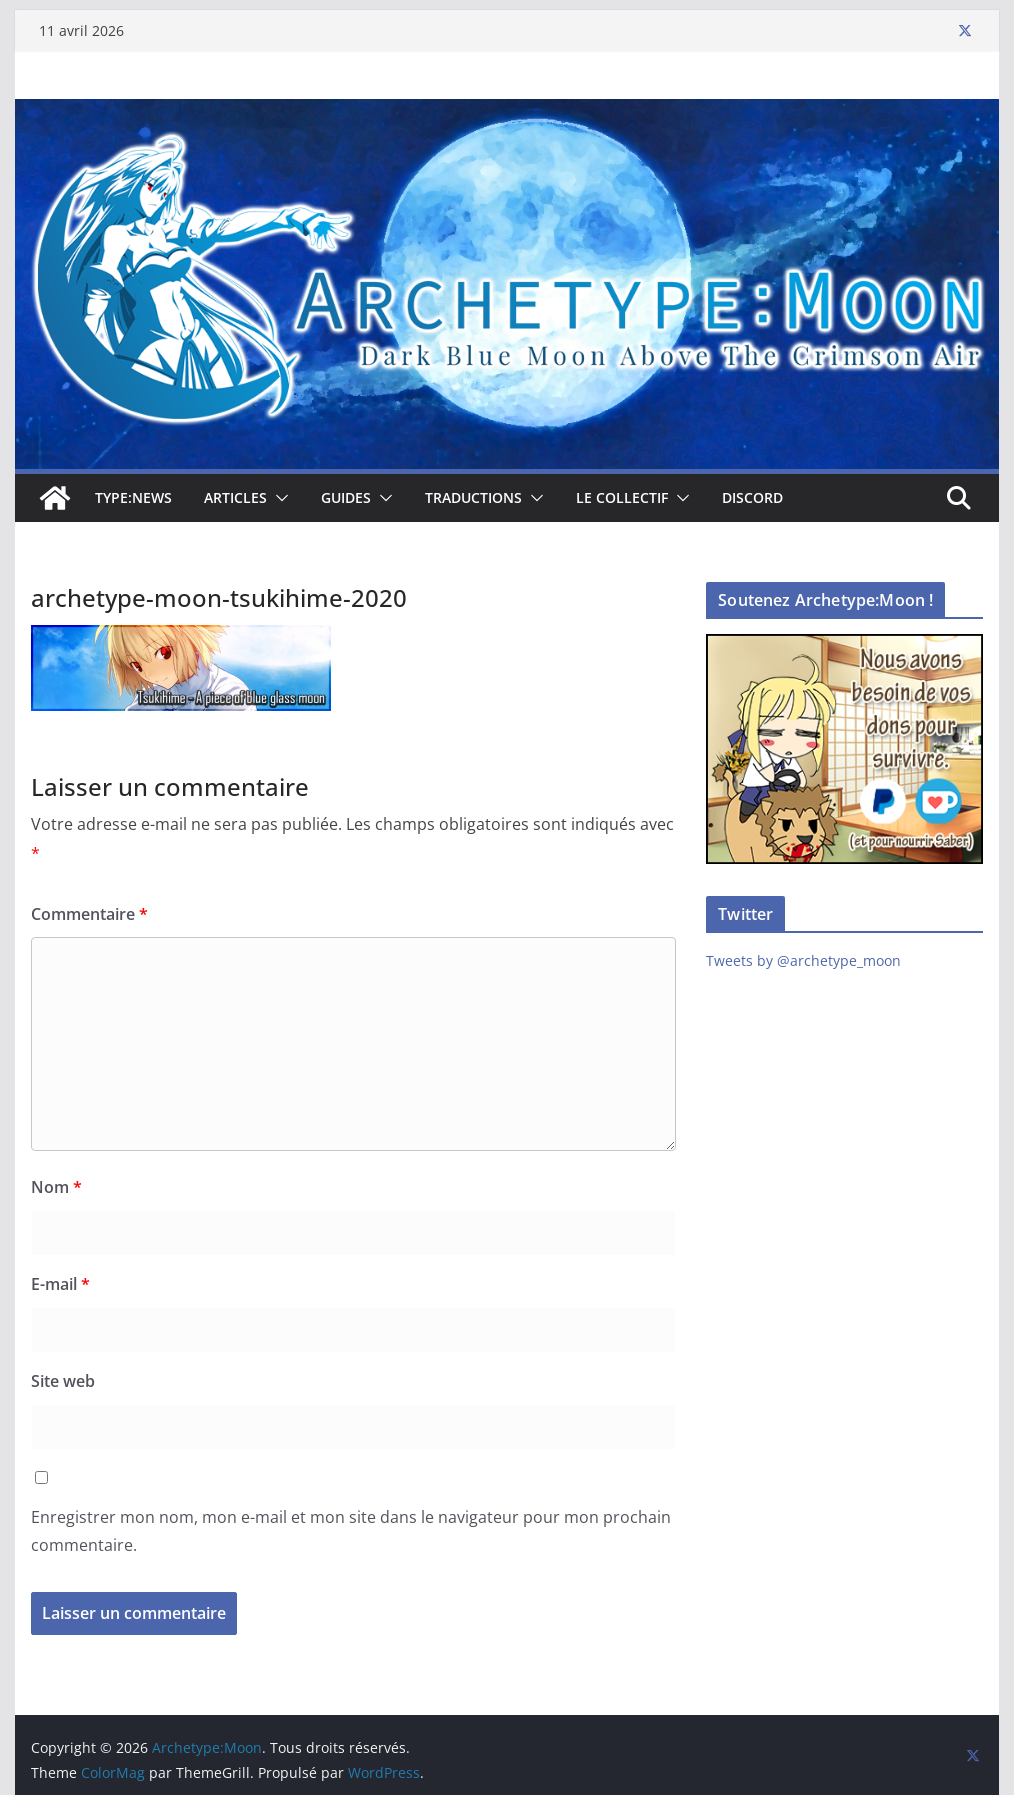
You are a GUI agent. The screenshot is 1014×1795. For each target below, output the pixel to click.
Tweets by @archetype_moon (803, 960)
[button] (278, 498)
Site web (63, 1381)
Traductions (473, 497)
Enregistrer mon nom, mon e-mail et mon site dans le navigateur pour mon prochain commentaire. (351, 1531)
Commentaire (89, 914)
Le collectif (622, 497)
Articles (235, 497)
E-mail (60, 1284)
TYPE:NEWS (133, 497)
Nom (56, 1187)
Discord (752, 497)
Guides (346, 497)
